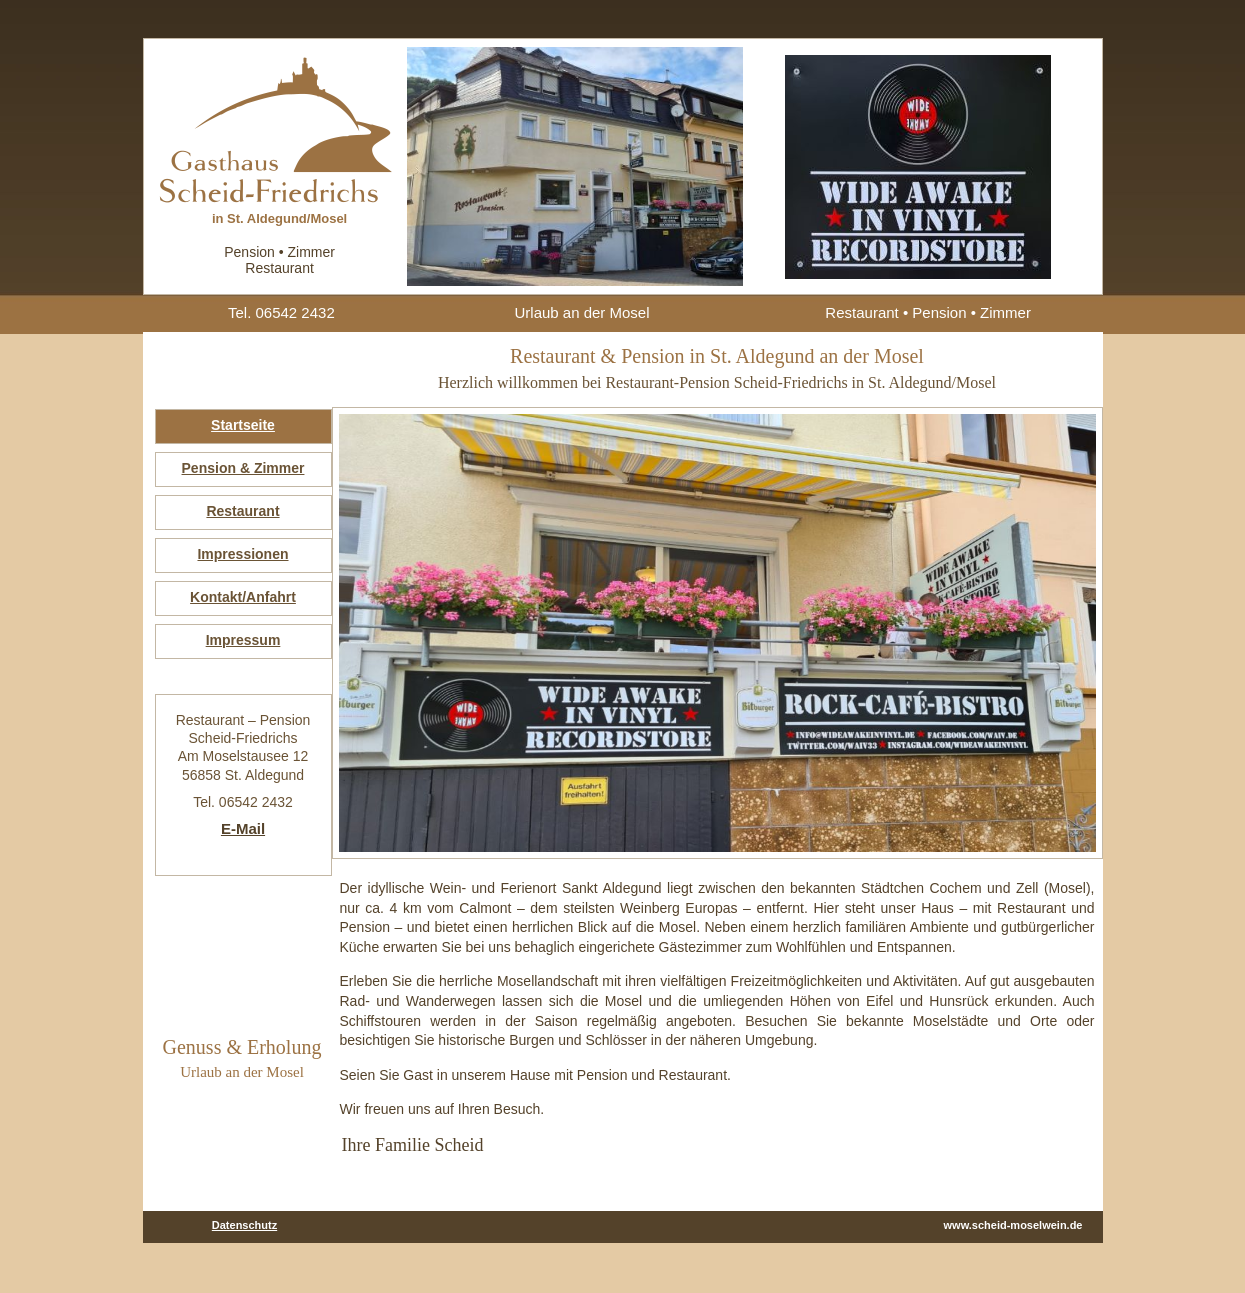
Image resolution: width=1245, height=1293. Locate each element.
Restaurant (242, 511)
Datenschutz (244, 1225)
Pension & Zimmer (243, 468)
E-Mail (243, 828)
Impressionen (242, 554)
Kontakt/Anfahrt (243, 597)
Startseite (243, 425)
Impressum (243, 640)
